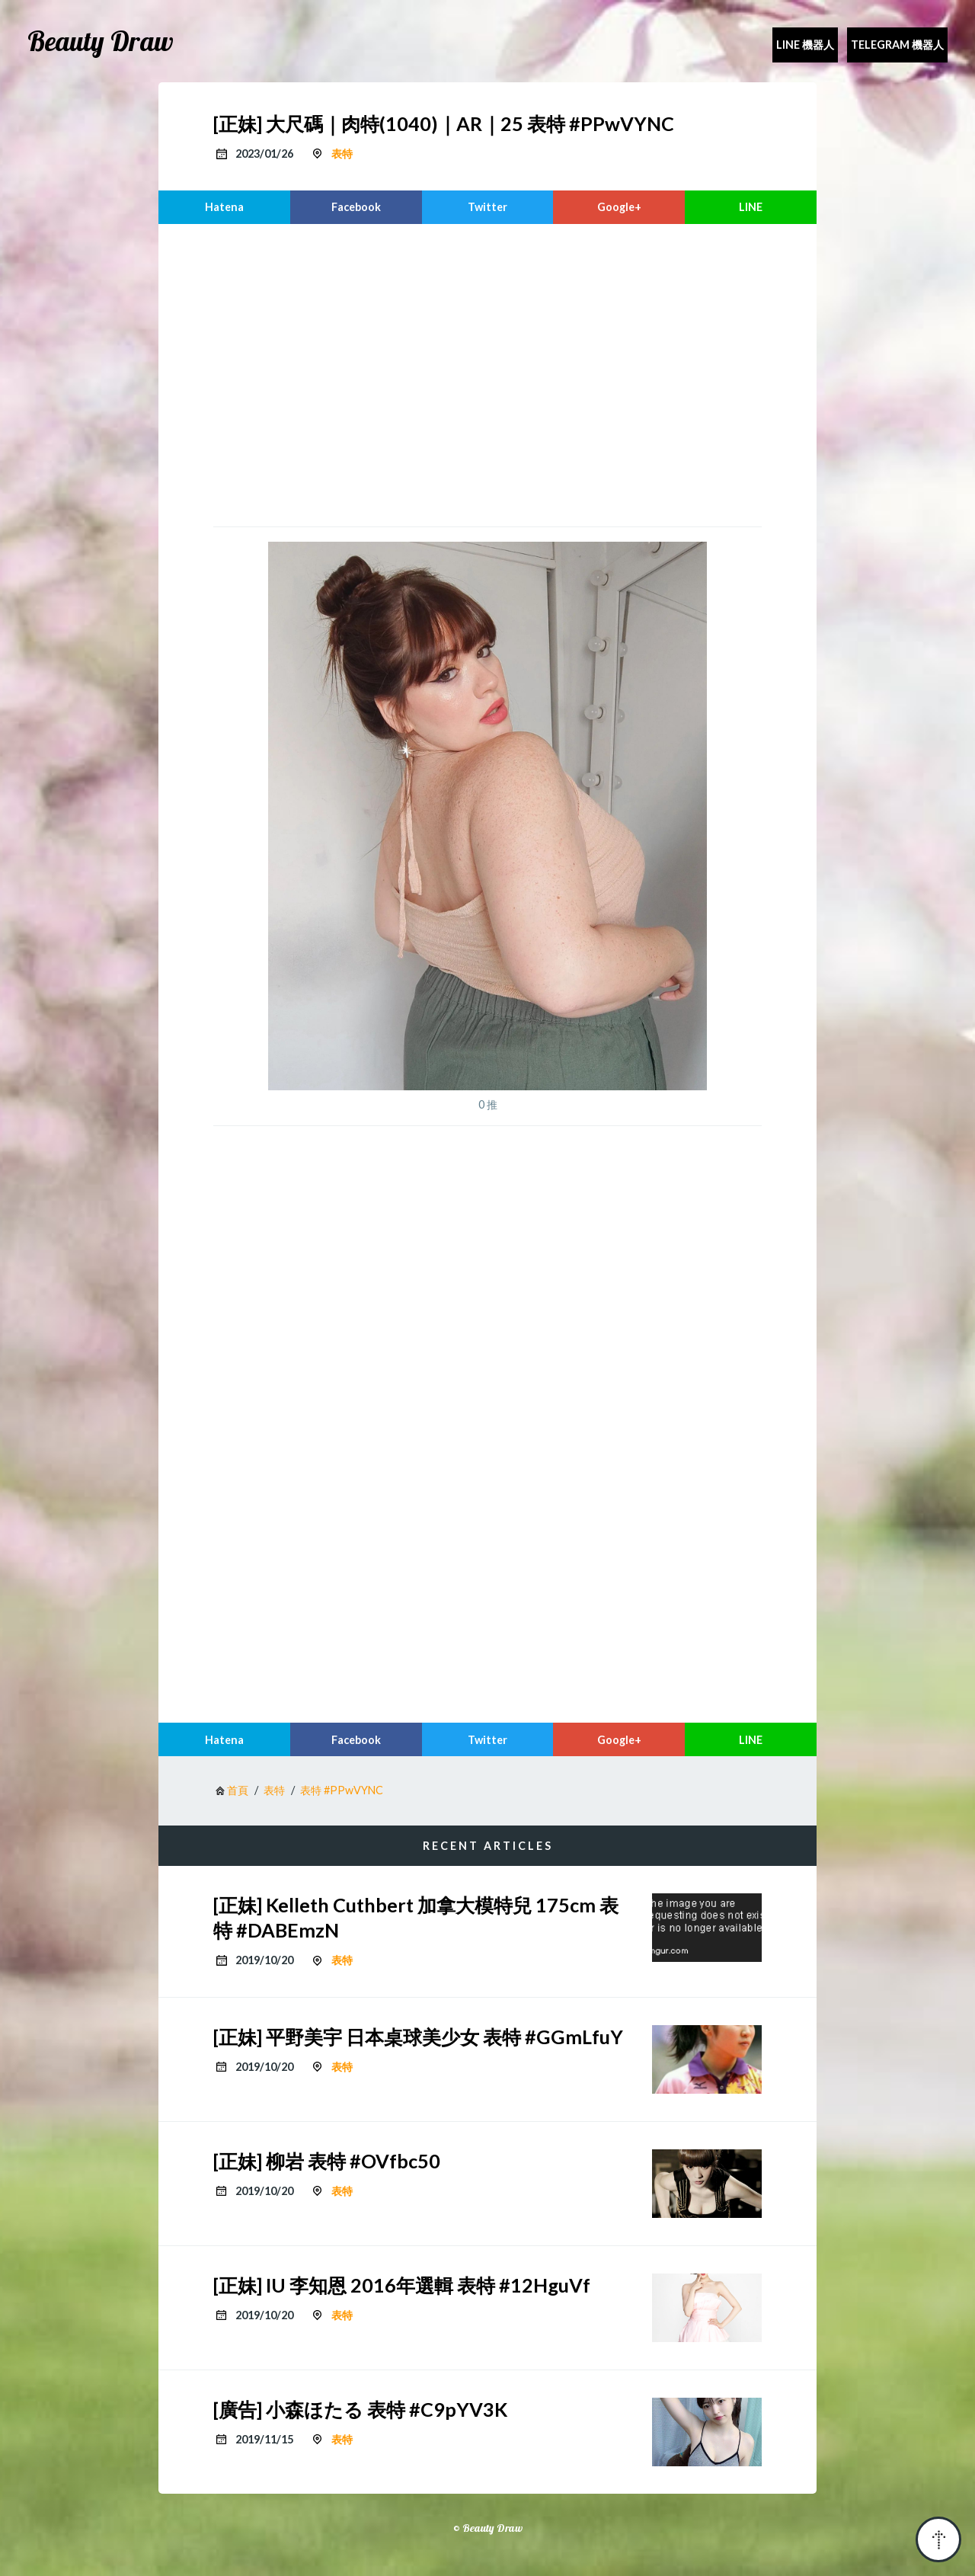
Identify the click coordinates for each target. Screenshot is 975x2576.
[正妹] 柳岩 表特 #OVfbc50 (326, 2160)
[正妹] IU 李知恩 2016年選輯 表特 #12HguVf (401, 2285)
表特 (342, 153)
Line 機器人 (805, 44)
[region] (487, 373)
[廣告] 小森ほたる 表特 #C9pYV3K (360, 2409)
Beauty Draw (100, 41)
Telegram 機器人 (897, 44)
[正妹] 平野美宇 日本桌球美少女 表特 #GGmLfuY (418, 2036)
